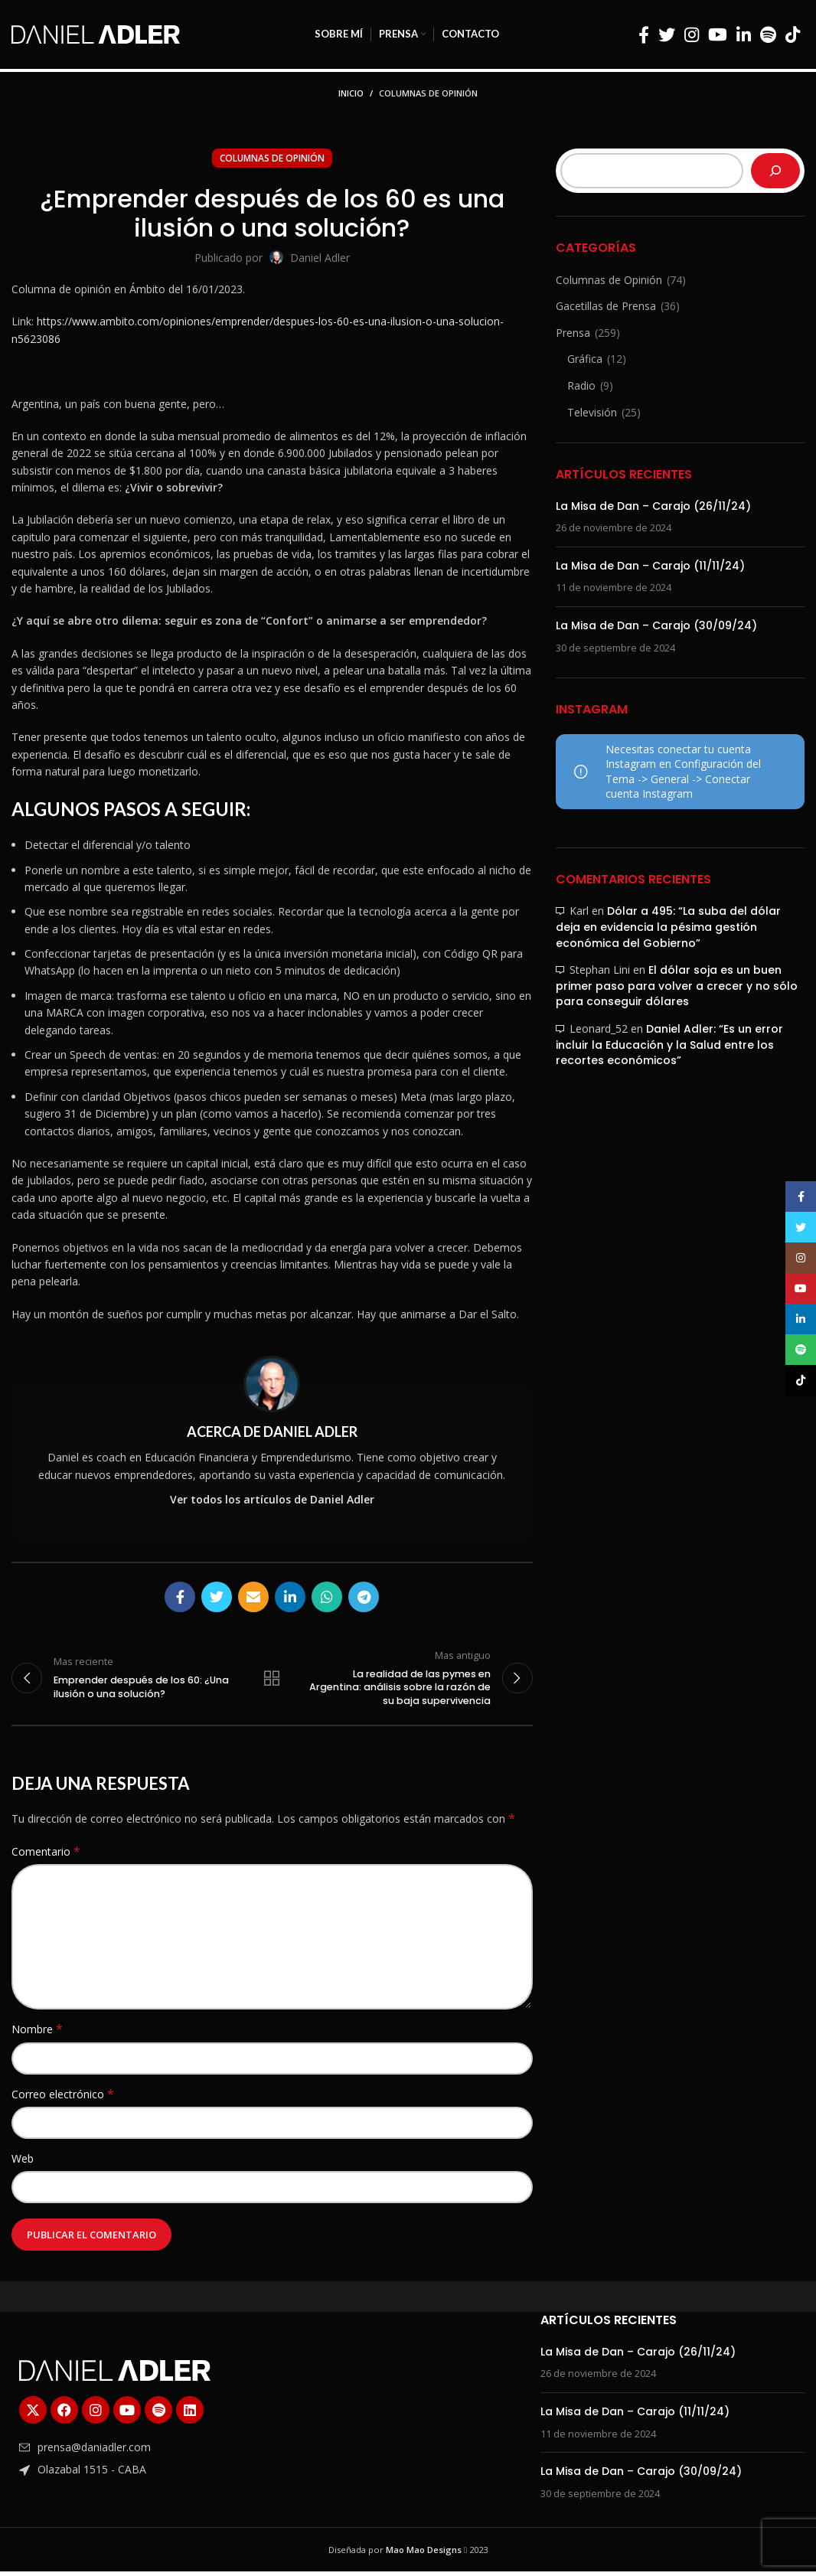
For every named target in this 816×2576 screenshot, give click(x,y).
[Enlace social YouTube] (717, 34)
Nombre (37, 2034)
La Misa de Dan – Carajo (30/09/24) (656, 625)
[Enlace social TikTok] (793, 34)
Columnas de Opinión (428, 93)
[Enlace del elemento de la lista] (143, 2452)
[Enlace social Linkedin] (744, 34)
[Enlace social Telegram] (363, 1597)
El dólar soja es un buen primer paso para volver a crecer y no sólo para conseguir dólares (677, 985)
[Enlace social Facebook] (644, 34)
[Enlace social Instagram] (691, 34)
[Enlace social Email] (253, 1597)
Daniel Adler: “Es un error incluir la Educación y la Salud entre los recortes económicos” (669, 1044)
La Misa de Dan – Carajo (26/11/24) (653, 506)
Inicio (351, 93)
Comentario (45, 1856)
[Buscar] (775, 170)
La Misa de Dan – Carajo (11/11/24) (650, 565)
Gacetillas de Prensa (606, 306)
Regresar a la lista (271, 1679)
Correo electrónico (62, 2098)
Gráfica (584, 358)
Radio (581, 385)
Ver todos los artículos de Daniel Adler (272, 1499)
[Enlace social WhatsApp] (327, 1597)
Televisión (592, 412)
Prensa (573, 332)
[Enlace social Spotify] (768, 34)
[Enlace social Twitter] (667, 34)
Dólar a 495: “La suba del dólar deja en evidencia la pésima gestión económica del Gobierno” (668, 926)
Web (22, 2163)
